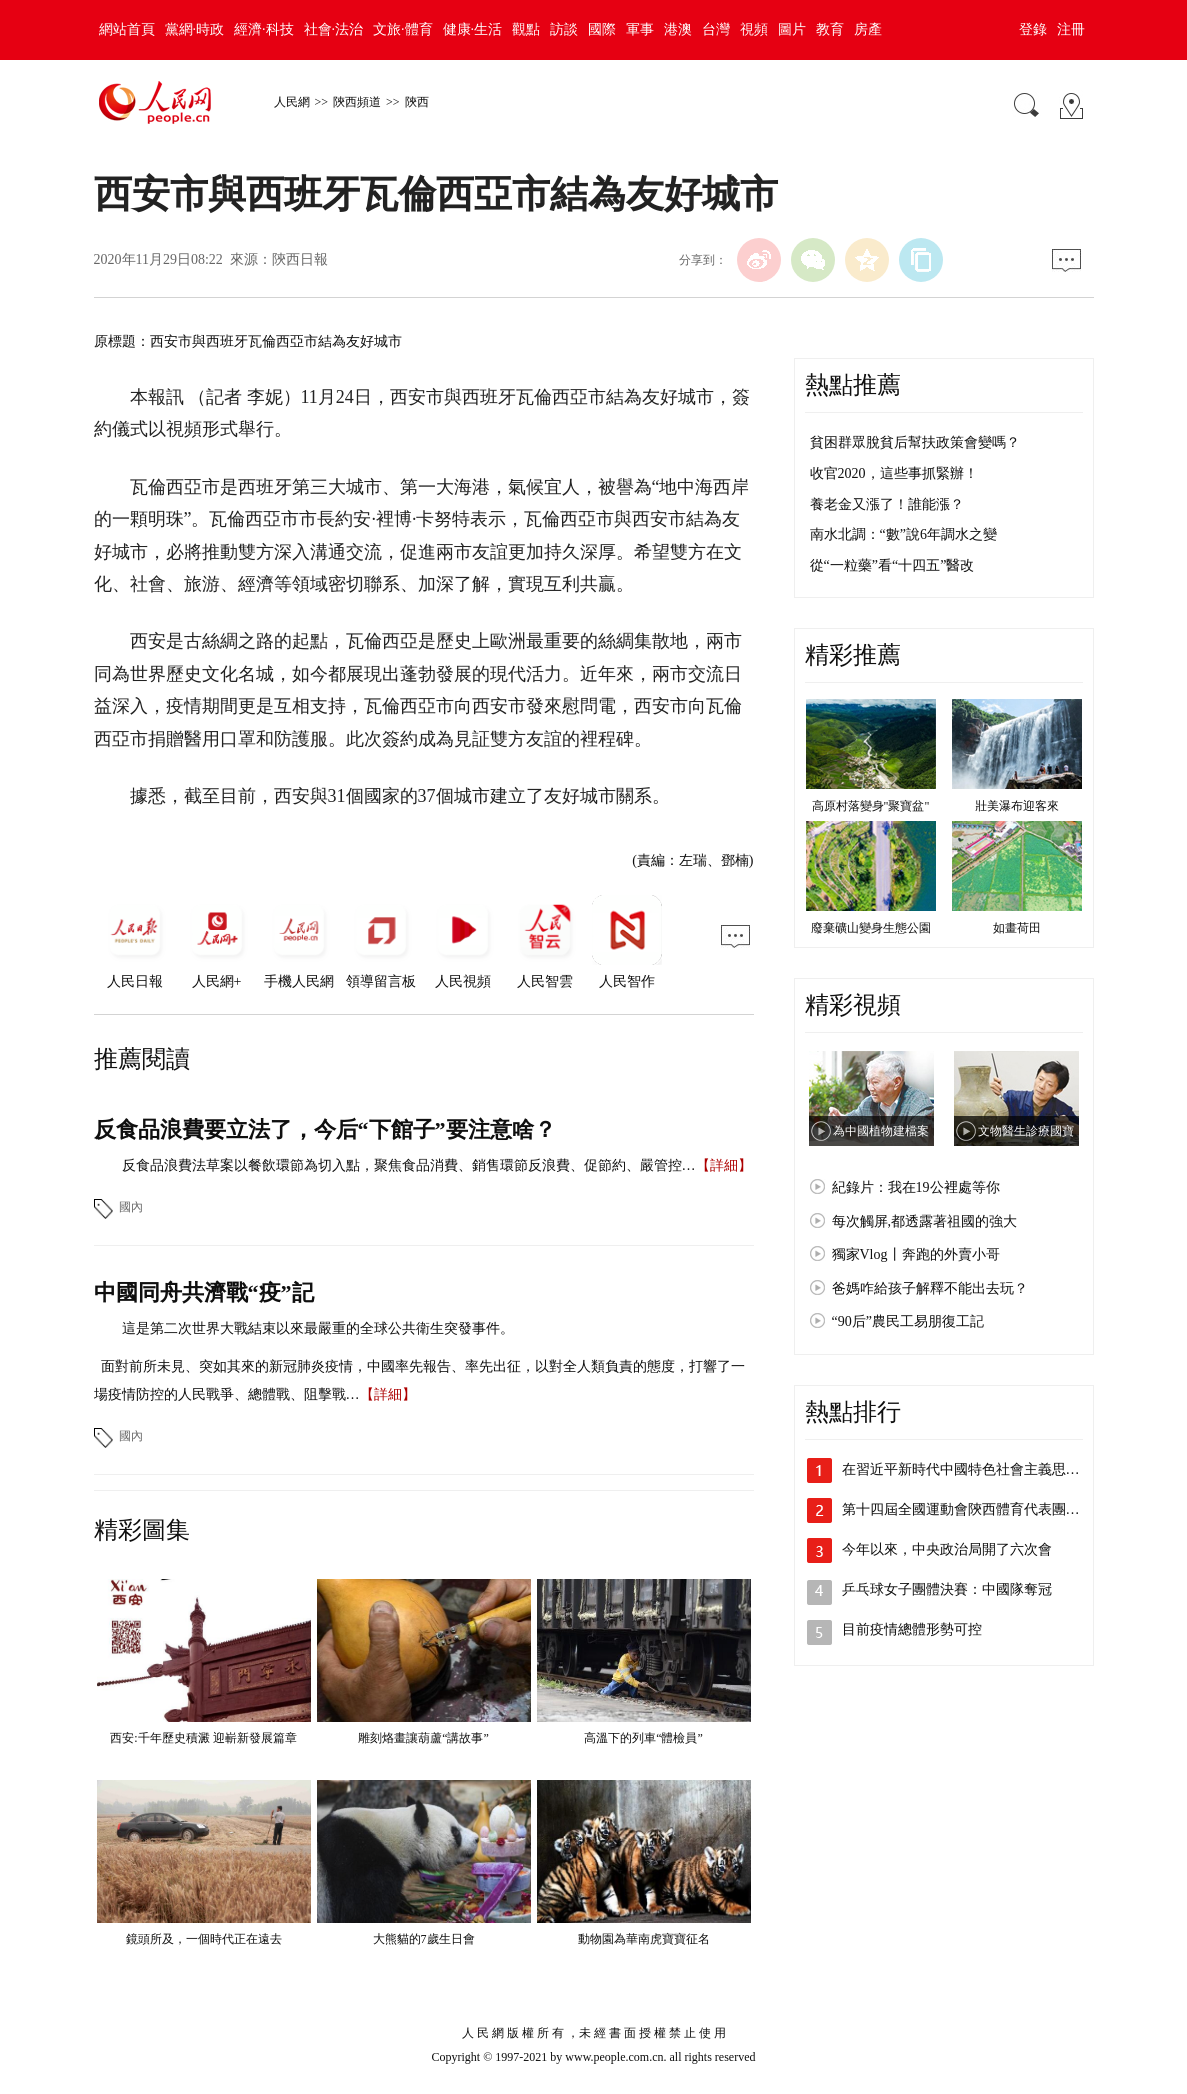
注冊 (1071, 29)
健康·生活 (473, 29)
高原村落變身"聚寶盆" (871, 806)
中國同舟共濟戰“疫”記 (204, 1292)
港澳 (678, 29)
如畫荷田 (1017, 928)
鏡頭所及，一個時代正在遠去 (204, 1939)
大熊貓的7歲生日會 (424, 1939)
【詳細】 (724, 1165)
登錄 (1033, 29)
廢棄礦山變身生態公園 (871, 928)
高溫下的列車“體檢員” (643, 1738)
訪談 (564, 29)
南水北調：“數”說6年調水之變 (903, 534)
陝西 (417, 102)
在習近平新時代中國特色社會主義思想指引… (982, 1469)
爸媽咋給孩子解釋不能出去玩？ (930, 1288)
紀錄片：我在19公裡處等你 (916, 1187)
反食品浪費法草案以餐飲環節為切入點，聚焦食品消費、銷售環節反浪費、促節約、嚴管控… (409, 1165)
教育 (830, 29)
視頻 (754, 29)
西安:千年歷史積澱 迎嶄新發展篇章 (203, 1738)
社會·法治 (334, 29)
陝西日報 (300, 259)
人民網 (292, 102)
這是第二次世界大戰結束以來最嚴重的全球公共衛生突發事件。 (318, 1328)
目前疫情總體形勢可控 (912, 1629)
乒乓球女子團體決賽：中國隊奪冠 (947, 1589)
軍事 (640, 29)
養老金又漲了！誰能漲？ (887, 504)
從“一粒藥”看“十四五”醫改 (892, 565)
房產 (868, 29)
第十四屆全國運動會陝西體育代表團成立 (968, 1509)
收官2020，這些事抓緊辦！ (894, 473)
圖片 (792, 29)
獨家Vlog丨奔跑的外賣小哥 (916, 1254)
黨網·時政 (195, 29)
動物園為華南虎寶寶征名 (644, 1939)
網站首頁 (127, 29)
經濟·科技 (264, 29)
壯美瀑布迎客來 (1017, 806)
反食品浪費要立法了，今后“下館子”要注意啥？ (325, 1129)
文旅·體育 (403, 29)
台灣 (716, 29)
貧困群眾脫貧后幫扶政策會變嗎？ (915, 442)
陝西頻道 (357, 102)
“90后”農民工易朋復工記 (908, 1321)
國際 (602, 29)
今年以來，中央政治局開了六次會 (947, 1549)
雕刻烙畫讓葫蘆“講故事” (423, 1738)
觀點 (526, 29)
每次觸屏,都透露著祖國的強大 (925, 1221)
